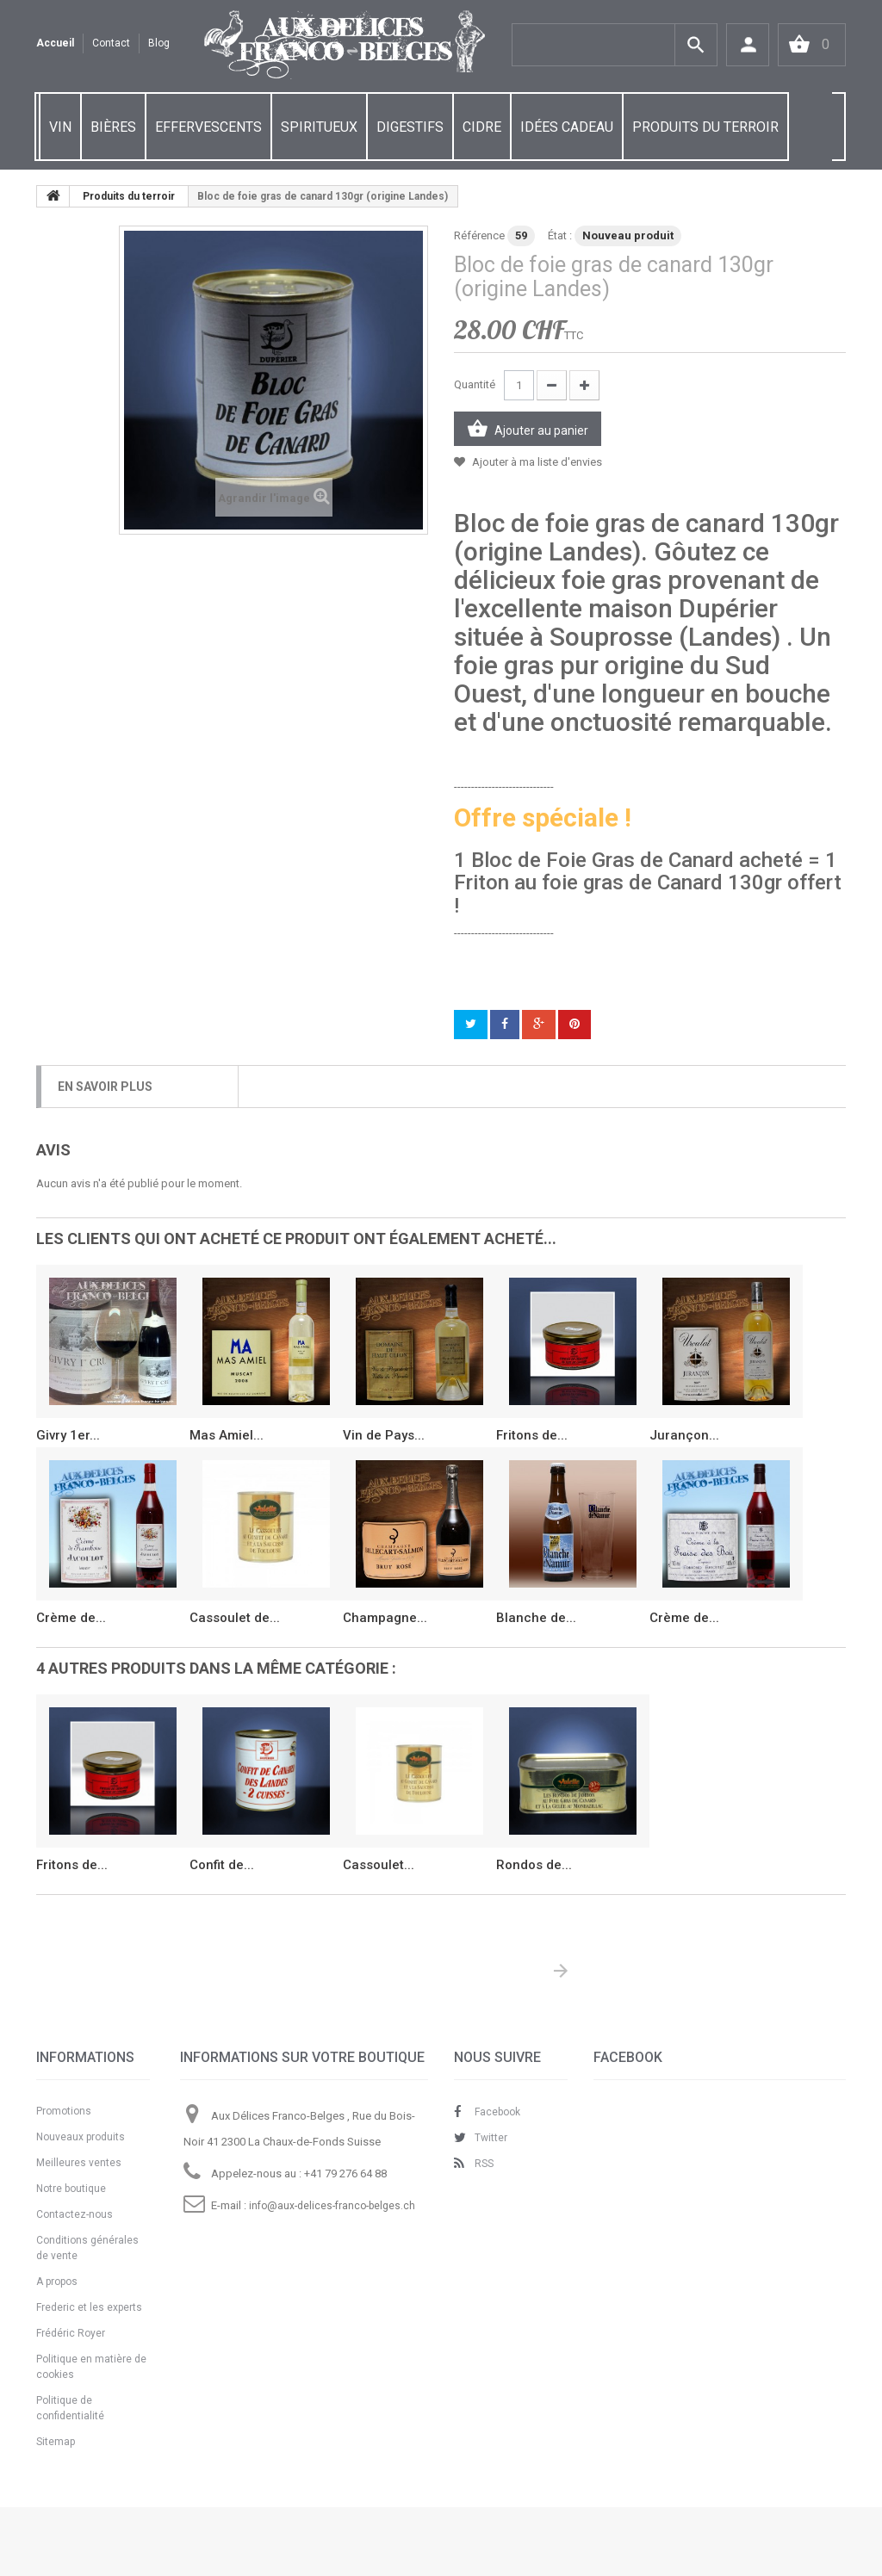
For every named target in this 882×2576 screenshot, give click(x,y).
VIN (60, 127)
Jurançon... (684, 1435)
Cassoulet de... (234, 1617)
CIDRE (482, 127)
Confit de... (221, 1865)
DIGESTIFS (410, 127)
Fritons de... (532, 1435)
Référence (479, 235)
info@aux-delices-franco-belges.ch (332, 2206)
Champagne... (385, 1617)
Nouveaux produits (80, 2137)
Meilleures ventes (78, 2163)
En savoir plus (105, 1086)
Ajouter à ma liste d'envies (535, 461)
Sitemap (55, 2442)
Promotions (63, 2111)
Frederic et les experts (89, 2307)
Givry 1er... (68, 1435)
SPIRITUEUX (319, 127)
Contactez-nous (74, 2214)
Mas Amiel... (226, 1435)
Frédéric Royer (70, 2333)
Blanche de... (536, 1617)
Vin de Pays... (384, 1435)
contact (111, 43)
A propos (57, 2282)
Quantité (474, 384)
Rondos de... (534, 1865)
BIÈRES (113, 127)
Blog (159, 43)
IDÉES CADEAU (566, 127)
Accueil (55, 43)
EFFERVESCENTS (208, 127)
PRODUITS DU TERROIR (705, 127)
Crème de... (71, 1617)
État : (560, 235)
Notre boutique (71, 2189)
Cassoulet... (378, 1865)
